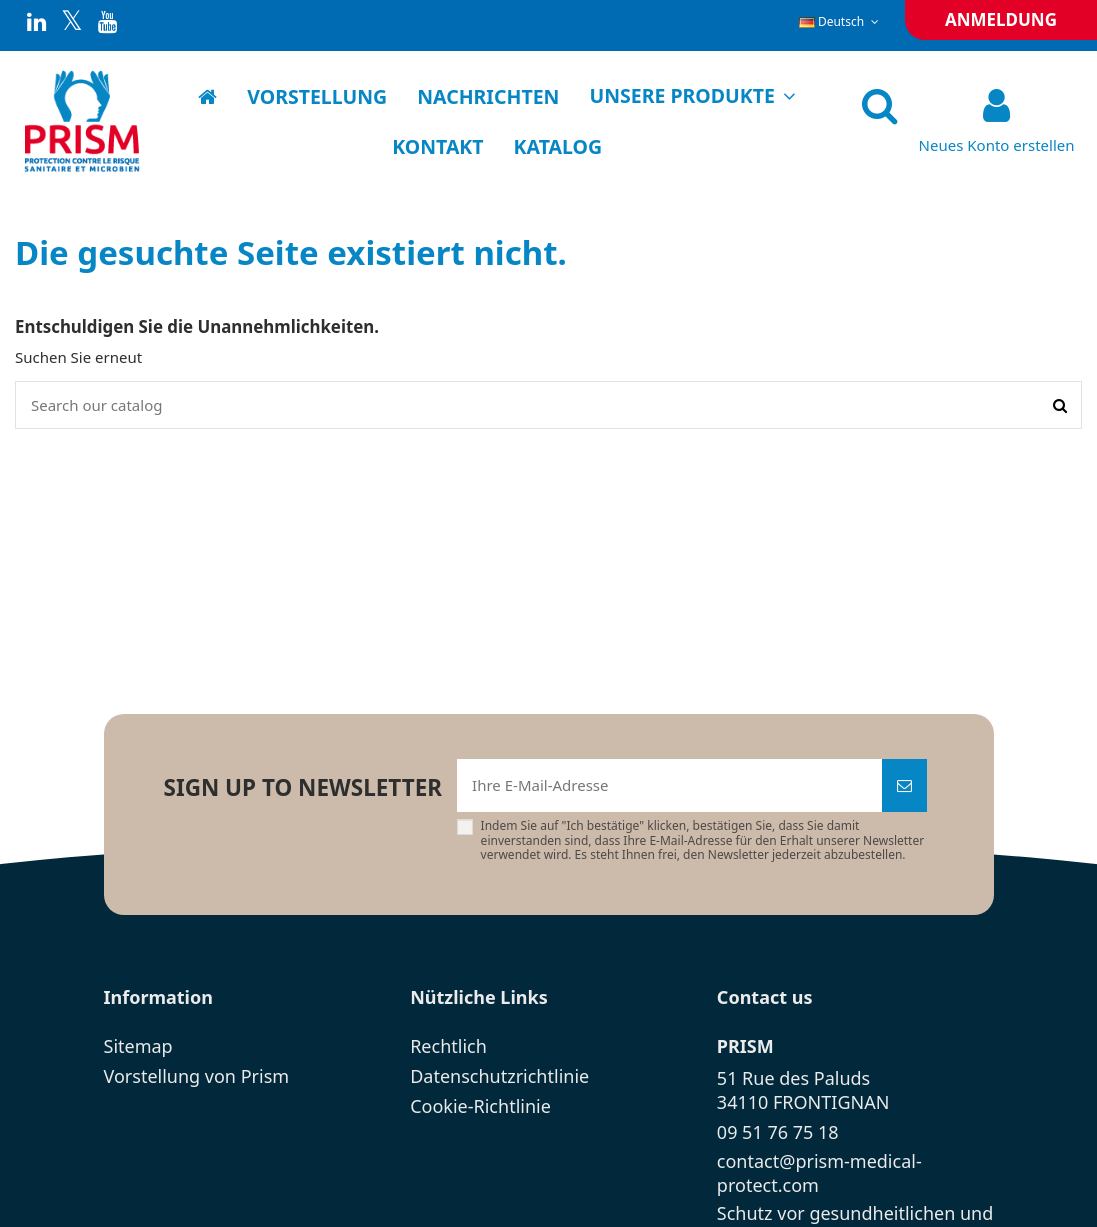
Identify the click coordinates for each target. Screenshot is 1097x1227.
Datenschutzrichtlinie (499, 1076)
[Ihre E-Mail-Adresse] (669, 785)
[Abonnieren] (904, 785)
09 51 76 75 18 (778, 1132)
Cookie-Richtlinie (480, 1106)
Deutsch (841, 21)
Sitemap (138, 1046)
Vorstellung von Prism (197, 1076)
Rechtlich (448, 1046)
